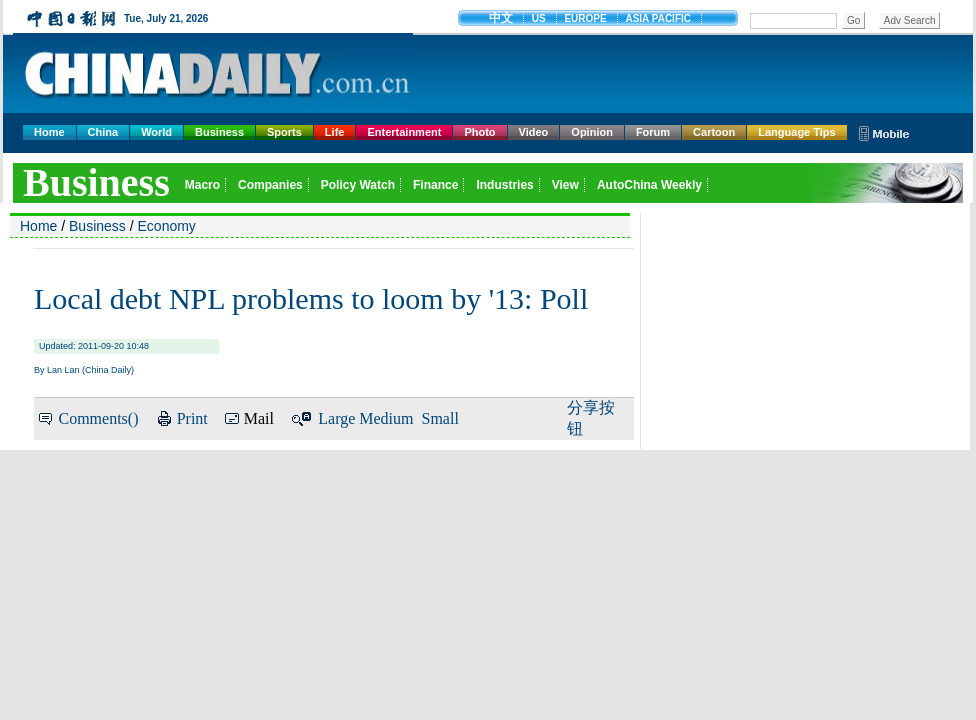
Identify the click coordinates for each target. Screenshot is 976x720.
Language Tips (796, 132)
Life (335, 132)
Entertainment (404, 132)
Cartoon (714, 132)
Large (336, 418)
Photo (479, 132)
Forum (653, 132)
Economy (167, 226)
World (156, 132)
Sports (284, 132)
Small (440, 418)
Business (219, 132)
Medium (386, 418)
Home (49, 132)
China (103, 132)
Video (534, 132)
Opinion (592, 132)
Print (192, 418)
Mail (259, 418)
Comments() (98, 418)
